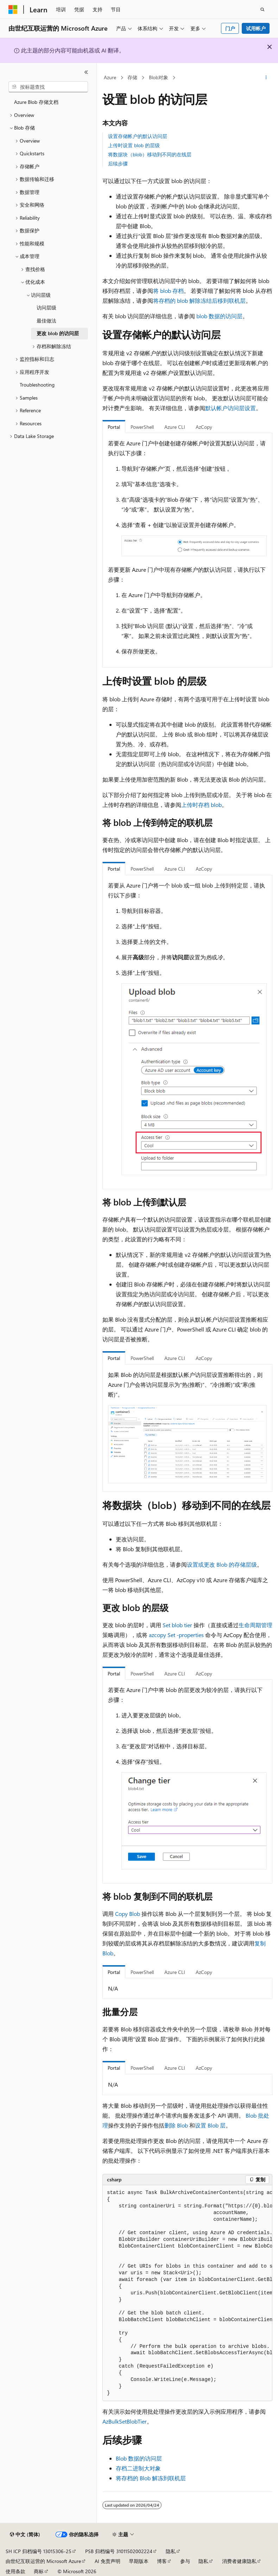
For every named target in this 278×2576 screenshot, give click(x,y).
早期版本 (139, 2561)
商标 (39, 2571)
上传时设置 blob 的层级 (134, 145)
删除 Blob (176, 2125)
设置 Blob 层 (210, 2125)
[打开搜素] (262, 9)
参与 (185, 2561)
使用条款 (15, 2571)
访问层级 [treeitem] (46, 307)
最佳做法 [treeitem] (46, 320)
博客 (162, 2561)
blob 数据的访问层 (219, 316)
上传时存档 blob (201, 804)
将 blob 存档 (168, 290)
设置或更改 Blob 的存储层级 (222, 1564)
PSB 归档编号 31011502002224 (118, 2551)
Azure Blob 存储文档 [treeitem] (36, 102)
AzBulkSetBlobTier (124, 2421)
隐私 (171, 2551)
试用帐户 (256, 28)
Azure (110, 77)
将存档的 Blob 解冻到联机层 (151, 2478)
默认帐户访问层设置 (230, 408)
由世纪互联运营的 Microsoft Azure (43, 2561)
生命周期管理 (255, 1625)
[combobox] (48, 87)
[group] (187, 2293)
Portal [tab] (114, 427)
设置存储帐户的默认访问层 (137, 136)
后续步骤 (118, 163)
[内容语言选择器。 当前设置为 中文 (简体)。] (25, 2534)
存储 (132, 77)
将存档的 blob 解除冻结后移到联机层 (199, 300)
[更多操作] (266, 77)
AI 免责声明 (107, 2561)
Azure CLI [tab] (174, 427)
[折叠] (86, 72)
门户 (230, 28)
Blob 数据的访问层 (139, 2458)
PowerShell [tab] (142, 427)
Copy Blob (127, 1913)
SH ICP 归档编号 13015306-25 (38, 2551)
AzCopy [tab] (204, 427)
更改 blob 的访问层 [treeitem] (58, 333)
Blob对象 (158, 77)
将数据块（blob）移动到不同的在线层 (149, 154)
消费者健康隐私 (239, 2561)
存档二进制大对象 (138, 2468)
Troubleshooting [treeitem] (37, 384)
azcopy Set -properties (176, 1634)
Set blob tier (177, 1625)
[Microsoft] (13, 9)
